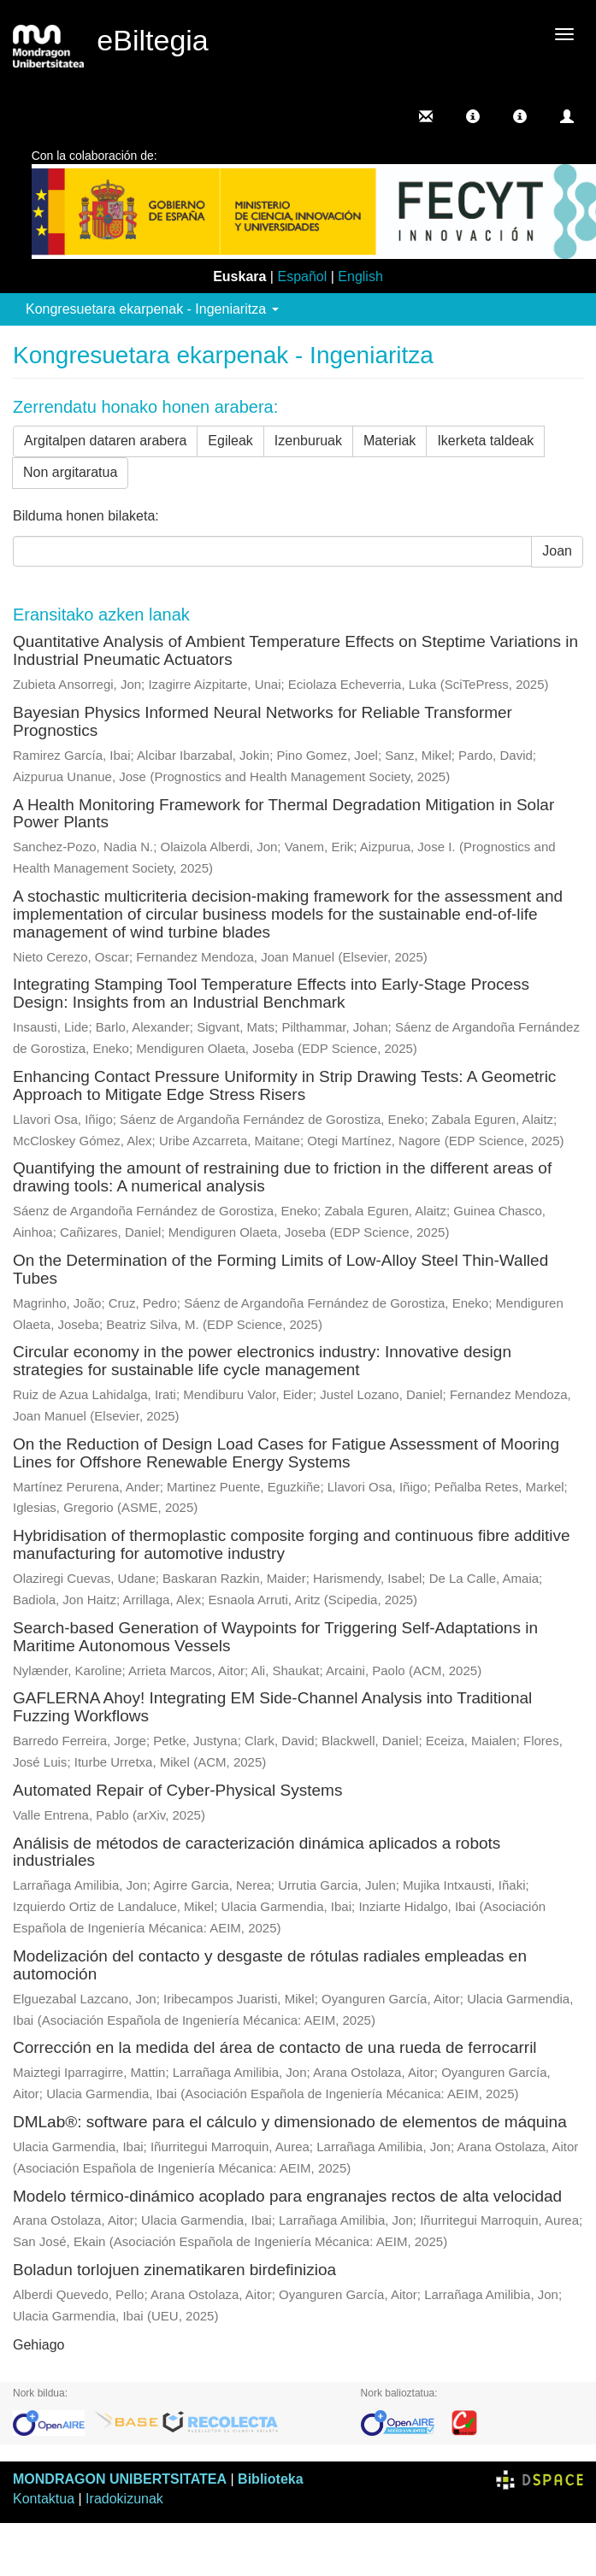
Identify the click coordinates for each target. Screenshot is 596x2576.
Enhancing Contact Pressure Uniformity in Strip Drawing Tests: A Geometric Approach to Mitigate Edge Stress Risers (284, 1085)
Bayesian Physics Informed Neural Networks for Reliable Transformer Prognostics (262, 721)
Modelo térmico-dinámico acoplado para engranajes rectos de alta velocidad (287, 2196)
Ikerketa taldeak (485, 440)
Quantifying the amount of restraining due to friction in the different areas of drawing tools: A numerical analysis (282, 1177)
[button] (473, 116)
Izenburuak (308, 440)
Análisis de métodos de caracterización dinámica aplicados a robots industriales (256, 1852)
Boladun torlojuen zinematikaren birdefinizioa (174, 2270)
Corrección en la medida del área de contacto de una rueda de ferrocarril (275, 2047)
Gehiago (39, 2345)
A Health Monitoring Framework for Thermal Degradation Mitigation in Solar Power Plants (283, 814)
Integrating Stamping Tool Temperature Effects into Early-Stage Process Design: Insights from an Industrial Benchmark (271, 993)
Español (302, 276)
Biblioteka (270, 2479)
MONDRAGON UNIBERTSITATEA (120, 2479)
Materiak (389, 440)
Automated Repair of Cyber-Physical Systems (177, 1790)
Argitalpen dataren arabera (105, 440)
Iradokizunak (124, 2498)
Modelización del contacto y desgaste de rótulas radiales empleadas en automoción (270, 1965)
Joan (557, 551)
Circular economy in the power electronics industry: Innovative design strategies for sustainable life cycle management (262, 1361)
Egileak (230, 440)
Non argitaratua (70, 472)
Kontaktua (43, 2498)
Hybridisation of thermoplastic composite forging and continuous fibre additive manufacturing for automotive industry (291, 1544)
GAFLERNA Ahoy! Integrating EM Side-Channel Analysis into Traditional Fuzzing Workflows (272, 1707)
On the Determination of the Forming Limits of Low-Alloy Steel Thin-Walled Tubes (280, 1269)
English (360, 276)
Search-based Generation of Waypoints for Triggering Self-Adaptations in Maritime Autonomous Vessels (275, 1637)
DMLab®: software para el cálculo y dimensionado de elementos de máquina (290, 2122)
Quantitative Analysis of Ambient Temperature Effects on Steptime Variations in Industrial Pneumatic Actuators (295, 650)
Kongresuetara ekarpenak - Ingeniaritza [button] (152, 309)
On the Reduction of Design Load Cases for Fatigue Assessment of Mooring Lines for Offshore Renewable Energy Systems (286, 1453)
